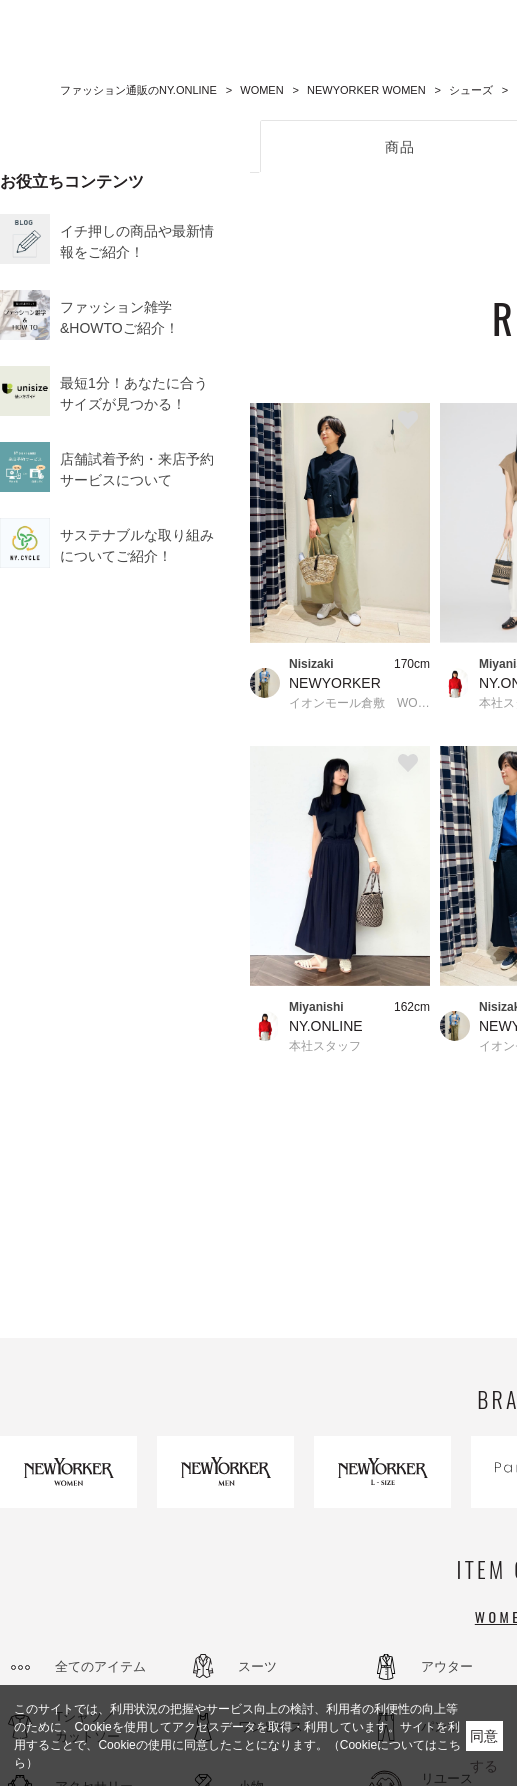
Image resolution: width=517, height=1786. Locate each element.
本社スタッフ (325, 1046)
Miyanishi (316, 1007)
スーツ (257, 1666)
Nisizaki (311, 664)
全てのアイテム (100, 1666)
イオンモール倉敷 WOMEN (359, 703)
